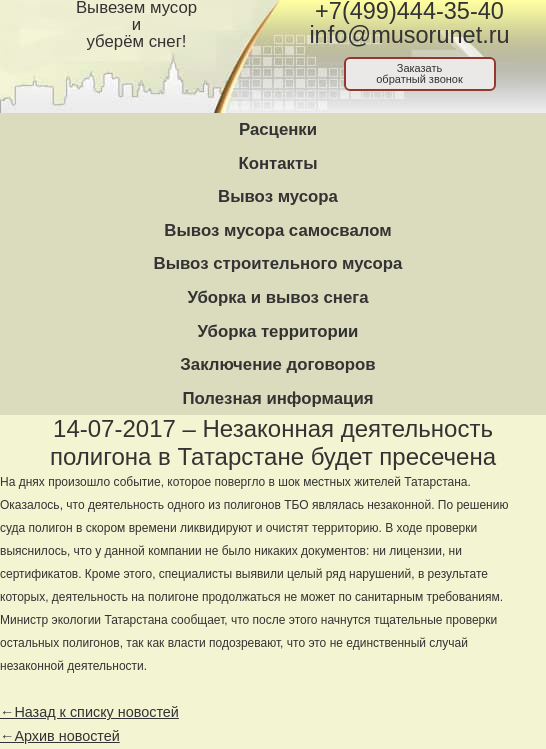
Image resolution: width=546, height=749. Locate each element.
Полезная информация (277, 398)
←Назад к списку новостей (89, 712)
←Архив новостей (60, 736)
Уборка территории (278, 331)
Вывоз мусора (278, 196)
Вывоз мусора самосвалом (277, 230)
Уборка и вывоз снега (277, 297)
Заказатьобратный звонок (419, 73)
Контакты (277, 163)
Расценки (278, 129)
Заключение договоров (277, 364)
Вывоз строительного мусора (278, 263)
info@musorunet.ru (409, 35)
